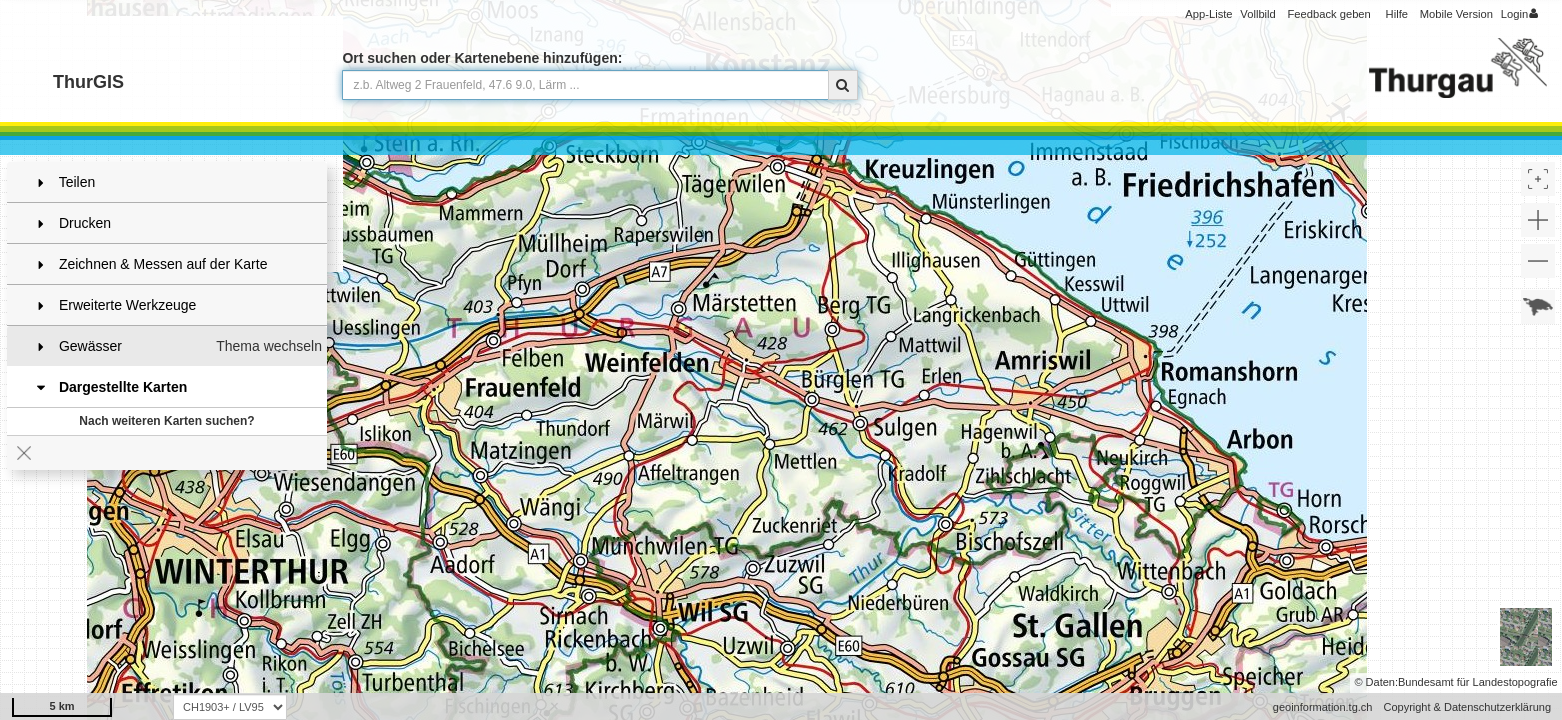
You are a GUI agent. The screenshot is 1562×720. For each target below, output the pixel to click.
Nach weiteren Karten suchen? (166, 421)
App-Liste (1208, 14)
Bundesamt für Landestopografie (1478, 682)
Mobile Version (1456, 14)
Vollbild (1257, 14)
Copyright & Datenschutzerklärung (1467, 707)
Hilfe (1397, 14)
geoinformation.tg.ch (1323, 707)
